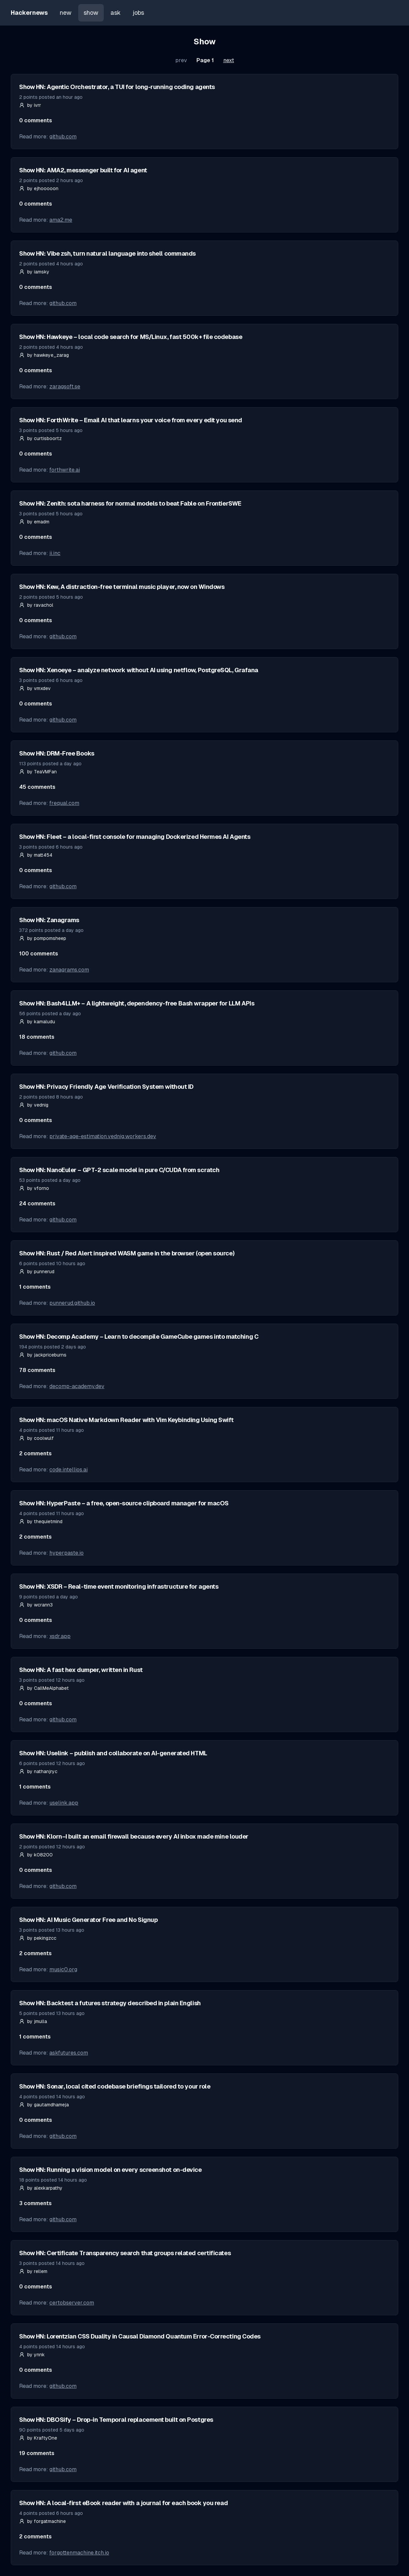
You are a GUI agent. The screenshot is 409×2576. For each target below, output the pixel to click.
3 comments (35, 2203)
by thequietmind (40, 1521)
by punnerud (36, 1271)
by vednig (33, 1105)
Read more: (48, 136)
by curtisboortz (40, 438)
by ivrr (30, 105)
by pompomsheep (42, 938)
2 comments (35, 1453)
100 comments (38, 953)
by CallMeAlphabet (44, 1688)
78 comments (37, 1370)
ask (115, 12)
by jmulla (33, 2021)
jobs (138, 12)
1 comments (35, 1287)
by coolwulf (36, 1438)
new (66, 12)
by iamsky (34, 271)
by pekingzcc (37, 1938)
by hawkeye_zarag (44, 355)
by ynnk (32, 2354)
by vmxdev (35, 688)
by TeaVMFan (38, 771)
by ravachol (36, 605)
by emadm (34, 521)
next (228, 60)
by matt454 (35, 855)
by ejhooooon (38, 188)
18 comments (36, 1037)
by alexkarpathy (40, 2188)
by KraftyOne (38, 2438)
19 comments (36, 2453)
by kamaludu (37, 1021)
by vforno (34, 1188)
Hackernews (29, 12)
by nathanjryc (38, 1771)
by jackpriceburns (42, 1355)
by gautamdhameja (44, 2104)
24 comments (37, 1203)
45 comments (37, 787)
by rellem (33, 2271)
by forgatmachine (42, 2521)
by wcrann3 (36, 1604)
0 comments (35, 120)
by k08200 (36, 1854)
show (91, 12)
